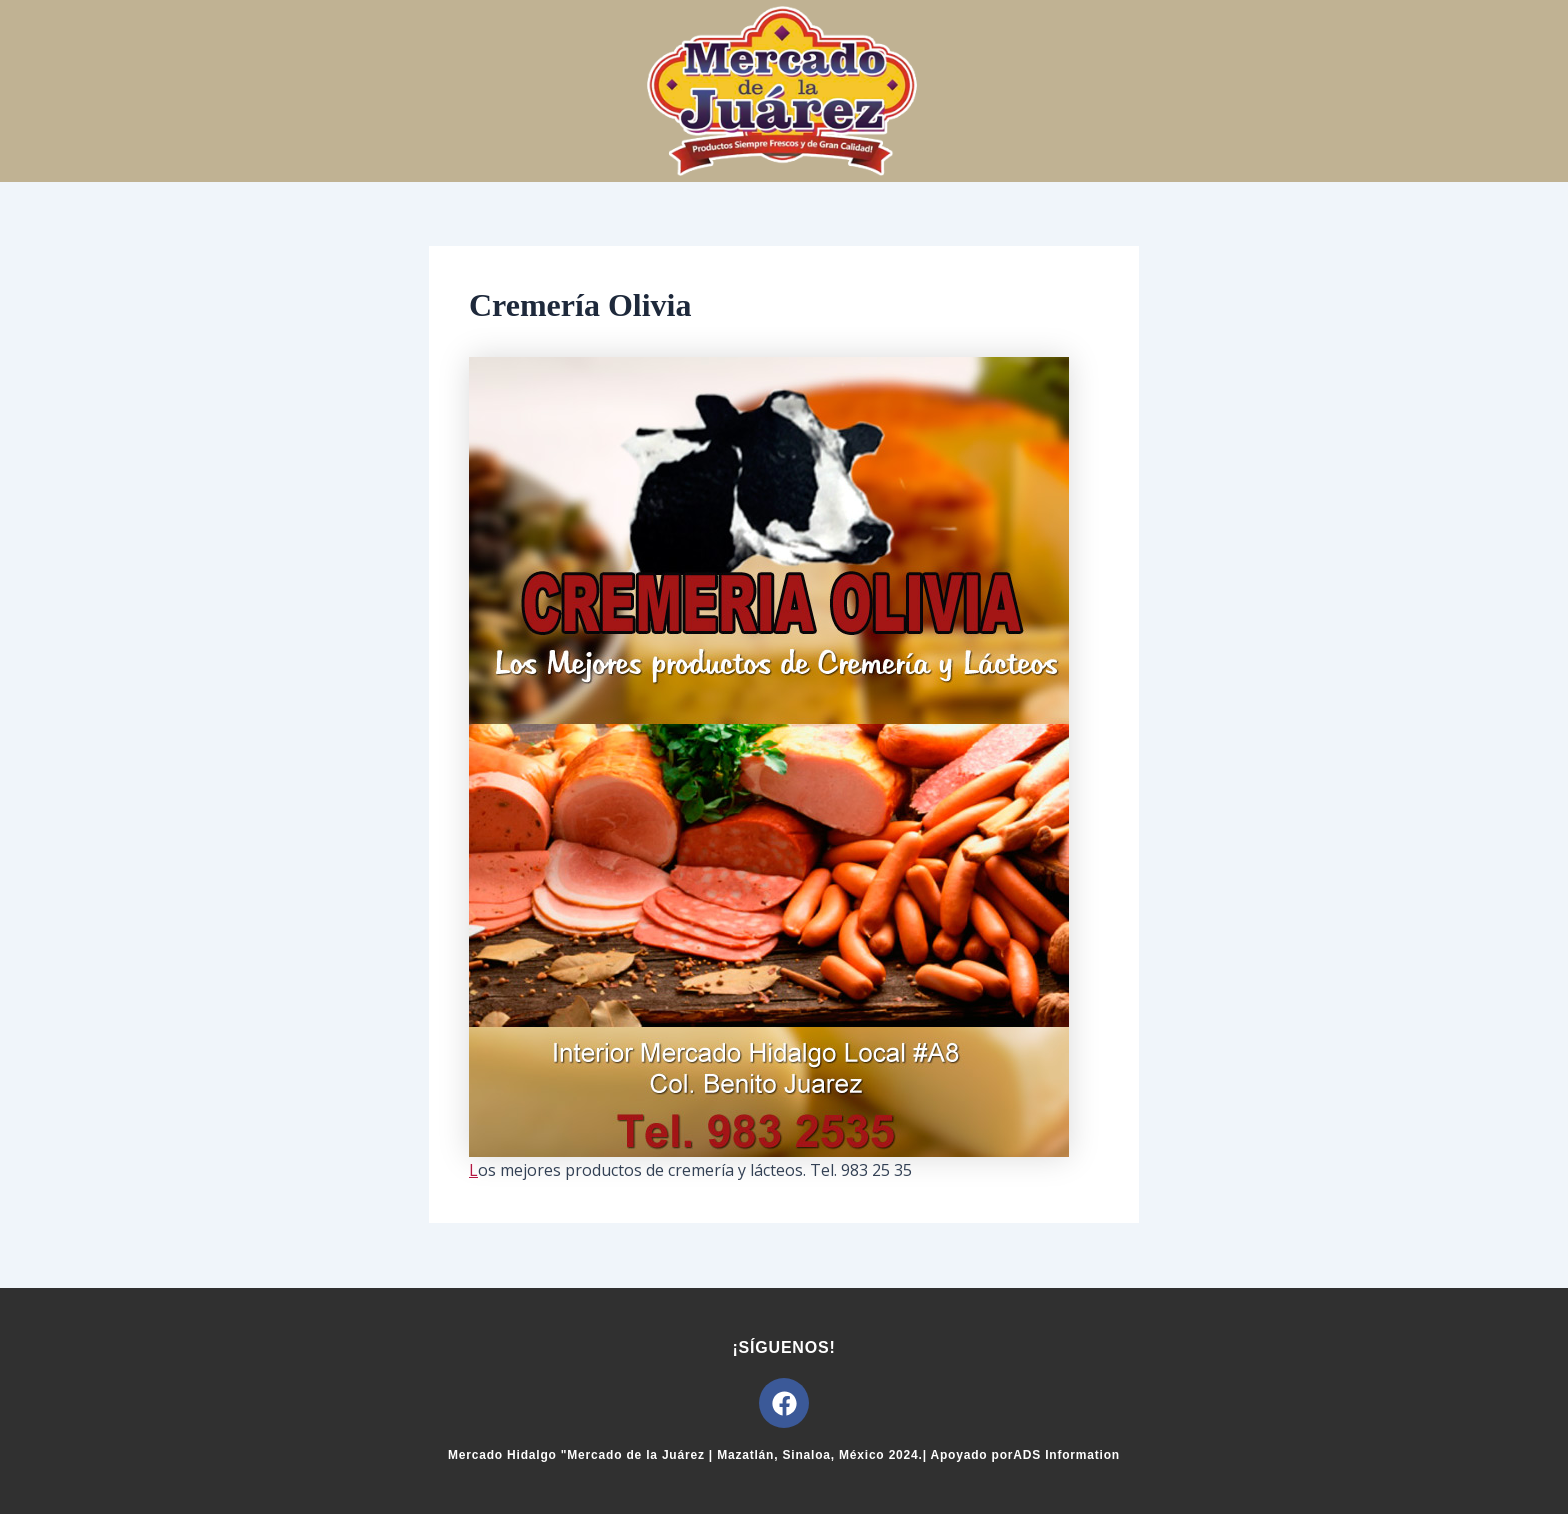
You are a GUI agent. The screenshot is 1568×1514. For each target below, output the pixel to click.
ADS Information (1066, 1455)
